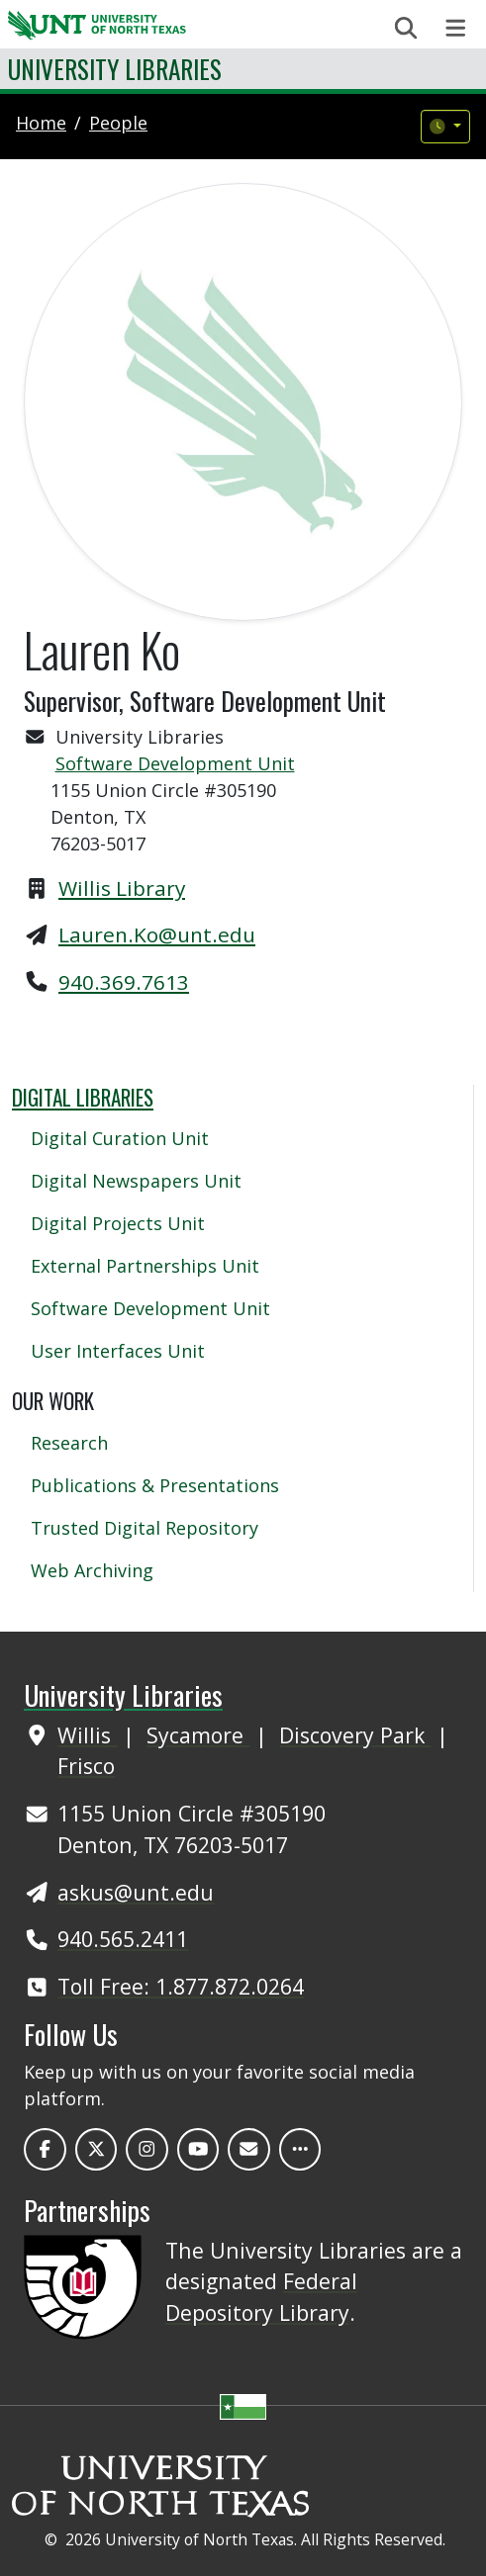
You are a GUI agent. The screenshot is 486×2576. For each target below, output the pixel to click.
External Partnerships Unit (145, 1266)
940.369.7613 (123, 982)
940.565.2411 (122, 1938)
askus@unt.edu (135, 1892)
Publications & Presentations (155, 1485)
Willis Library (121, 888)
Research (69, 1443)
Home (41, 122)
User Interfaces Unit (118, 1351)
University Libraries (115, 68)
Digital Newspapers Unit (136, 1181)
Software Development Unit (175, 763)
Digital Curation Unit (120, 1138)
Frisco (86, 1765)
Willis (87, 1735)
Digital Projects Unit (118, 1223)
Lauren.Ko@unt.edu (156, 934)
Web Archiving (92, 1570)
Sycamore (197, 1735)
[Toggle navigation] (456, 28)
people (118, 122)
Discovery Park (355, 1735)
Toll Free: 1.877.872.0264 (180, 1986)
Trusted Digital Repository (144, 1528)
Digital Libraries (82, 1097)
